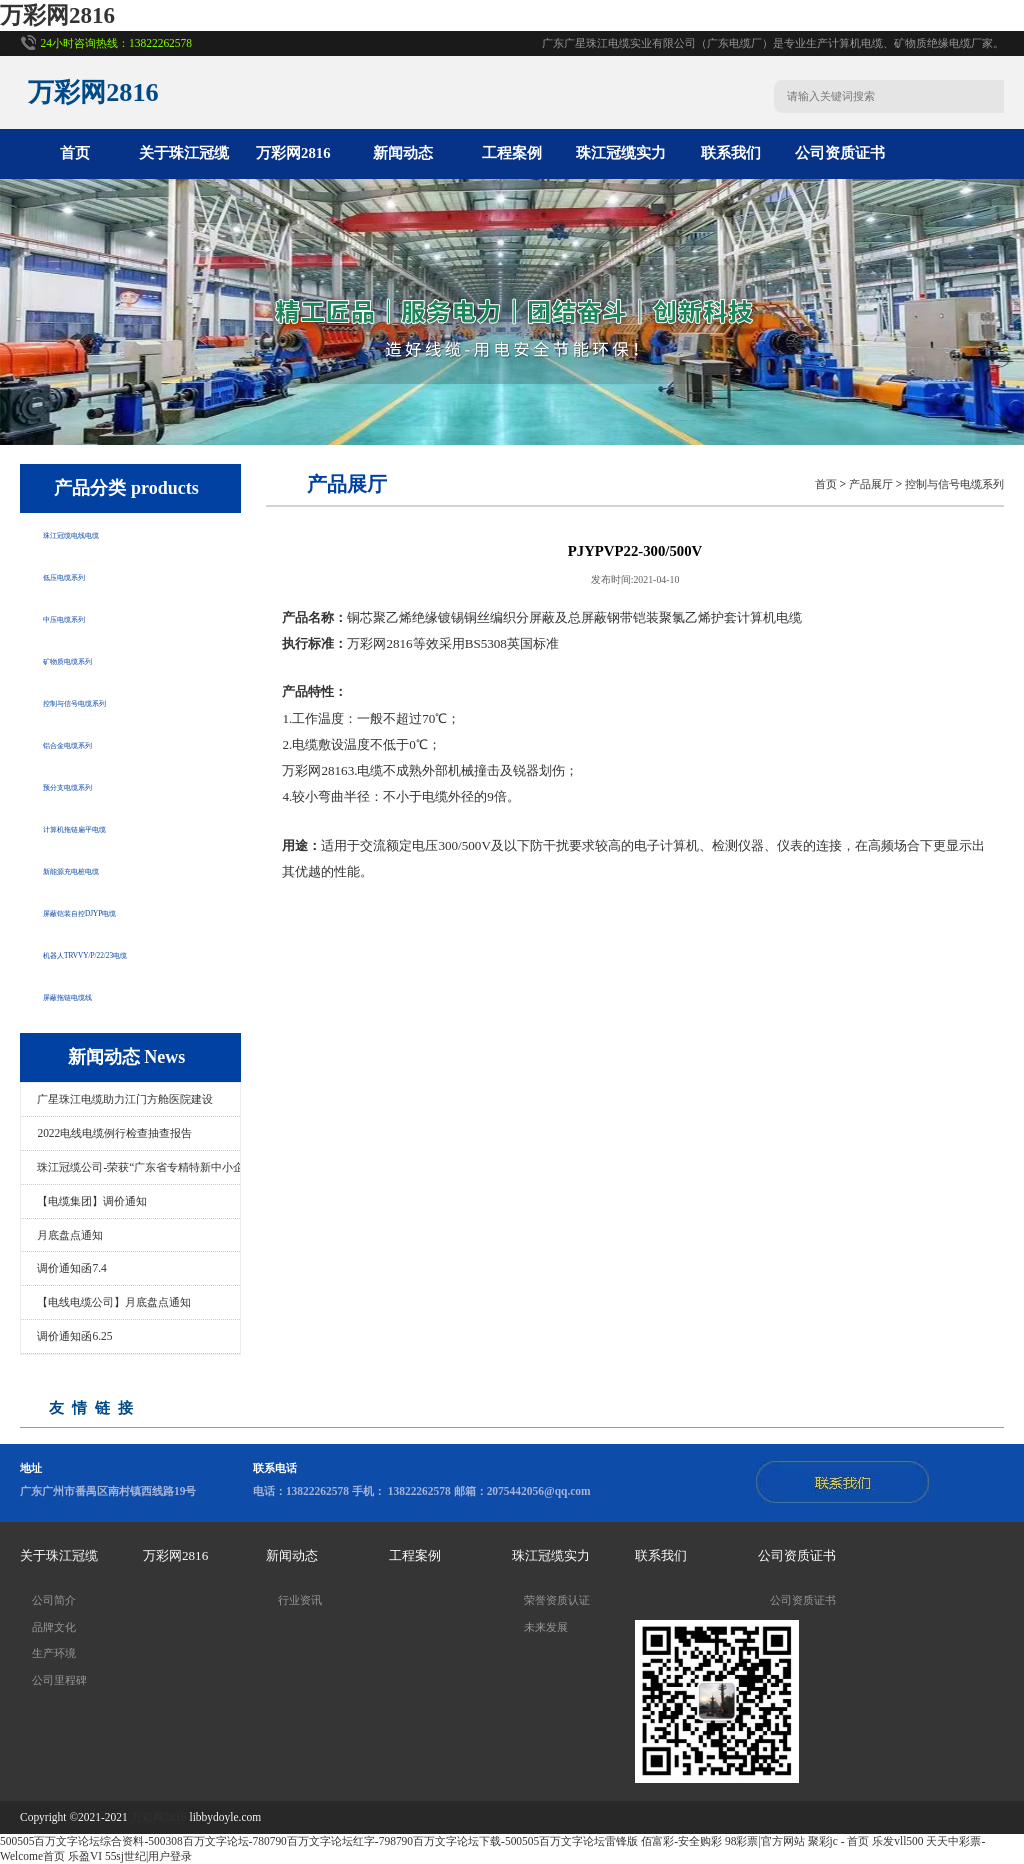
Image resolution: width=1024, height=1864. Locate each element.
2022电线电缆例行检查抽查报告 (114, 1133)
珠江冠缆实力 (621, 153)
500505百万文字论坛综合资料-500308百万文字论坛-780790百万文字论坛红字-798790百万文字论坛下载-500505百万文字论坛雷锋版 (319, 1841)
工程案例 (512, 153)
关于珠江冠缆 (184, 153)
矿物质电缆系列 (95, 659)
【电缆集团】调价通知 (92, 1201)
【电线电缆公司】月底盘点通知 (114, 1302)
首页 (75, 153)
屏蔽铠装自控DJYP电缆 (120, 911)
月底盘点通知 (70, 1235)
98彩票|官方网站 (765, 1841)
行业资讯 (300, 1600)
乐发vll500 (897, 1841)
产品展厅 (871, 484)
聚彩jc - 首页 (839, 1841)
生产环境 (54, 1653)
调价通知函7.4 (71, 1268)
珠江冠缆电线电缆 (103, 533)
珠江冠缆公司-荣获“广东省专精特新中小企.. (138, 1167)
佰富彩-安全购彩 (681, 1841)
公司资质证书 (840, 153)
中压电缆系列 (88, 617)
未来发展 (546, 1627)
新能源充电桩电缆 (103, 869)
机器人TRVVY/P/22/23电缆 (130, 953)
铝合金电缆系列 (95, 743)
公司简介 (54, 1600)
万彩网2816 (57, 15)
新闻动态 (403, 153)
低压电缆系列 (88, 575)
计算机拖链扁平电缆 (110, 827)
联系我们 (731, 153)
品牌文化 (54, 1627)
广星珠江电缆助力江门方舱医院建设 (125, 1099)
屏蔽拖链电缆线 (95, 995)
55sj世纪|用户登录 (148, 1856)
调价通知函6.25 (74, 1336)
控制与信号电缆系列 (110, 701)
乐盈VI (85, 1856)
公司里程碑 (59, 1680)
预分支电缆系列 (95, 785)
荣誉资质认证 (557, 1600)
